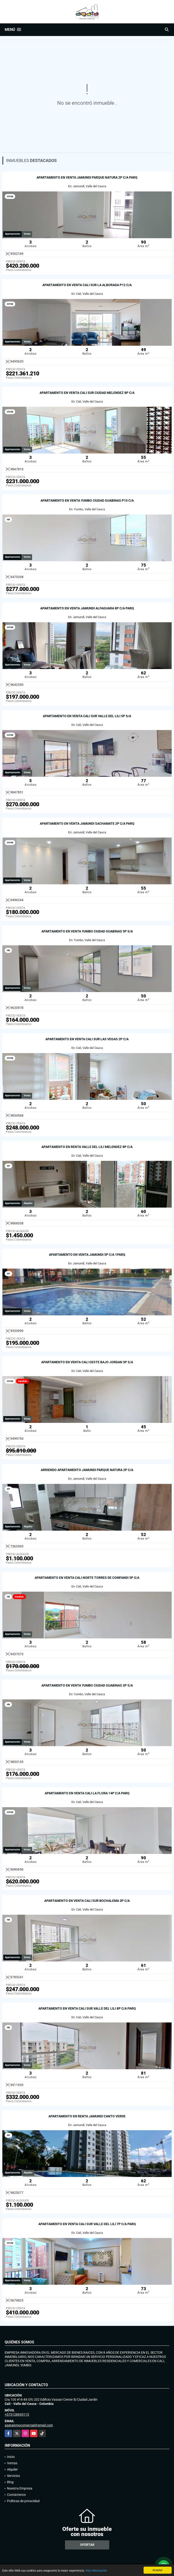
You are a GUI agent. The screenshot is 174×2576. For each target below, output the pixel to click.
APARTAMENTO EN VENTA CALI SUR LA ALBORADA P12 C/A (87, 285)
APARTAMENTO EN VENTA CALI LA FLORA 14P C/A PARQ (87, 1793)
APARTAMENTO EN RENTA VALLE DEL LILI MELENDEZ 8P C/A (87, 1147)
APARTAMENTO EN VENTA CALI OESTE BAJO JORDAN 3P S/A (87, 1362)
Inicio (11, 2457)
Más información (96, 2570)
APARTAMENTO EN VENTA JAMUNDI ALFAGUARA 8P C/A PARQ (87, 608)
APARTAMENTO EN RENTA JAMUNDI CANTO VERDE (87, 2116)
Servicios (13, 2476)
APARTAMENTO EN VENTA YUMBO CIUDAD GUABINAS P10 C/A (87, 500)
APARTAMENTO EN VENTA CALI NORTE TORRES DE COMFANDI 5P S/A (87, 1577)
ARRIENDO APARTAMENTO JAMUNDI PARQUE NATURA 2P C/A (87, 1470)
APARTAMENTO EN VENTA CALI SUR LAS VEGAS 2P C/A (87, 1039)
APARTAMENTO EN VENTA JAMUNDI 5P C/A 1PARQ (87, 1254)
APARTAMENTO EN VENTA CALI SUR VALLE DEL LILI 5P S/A (87, 716)
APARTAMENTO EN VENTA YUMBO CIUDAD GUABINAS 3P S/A (87, 1685)
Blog (10, 2482)
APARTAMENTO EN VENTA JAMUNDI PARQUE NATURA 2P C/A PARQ (87, 177)
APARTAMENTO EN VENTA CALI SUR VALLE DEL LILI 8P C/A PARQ (87, 2008)
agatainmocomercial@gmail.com (29, 2425)
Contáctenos (16, 2495)
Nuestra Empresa (19, 2488)
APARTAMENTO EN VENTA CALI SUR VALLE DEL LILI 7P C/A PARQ (87, 2224)
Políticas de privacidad (23, 2501)
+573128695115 (17, 2414)
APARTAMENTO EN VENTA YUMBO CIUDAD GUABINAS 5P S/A (87, 931)
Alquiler (12, 2469)
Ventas (12, 2463)
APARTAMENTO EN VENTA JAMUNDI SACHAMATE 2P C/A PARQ (87, 823)
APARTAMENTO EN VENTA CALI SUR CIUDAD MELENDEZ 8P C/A (87, 393)
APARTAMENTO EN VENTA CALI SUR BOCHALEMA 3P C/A (87, 1901)
